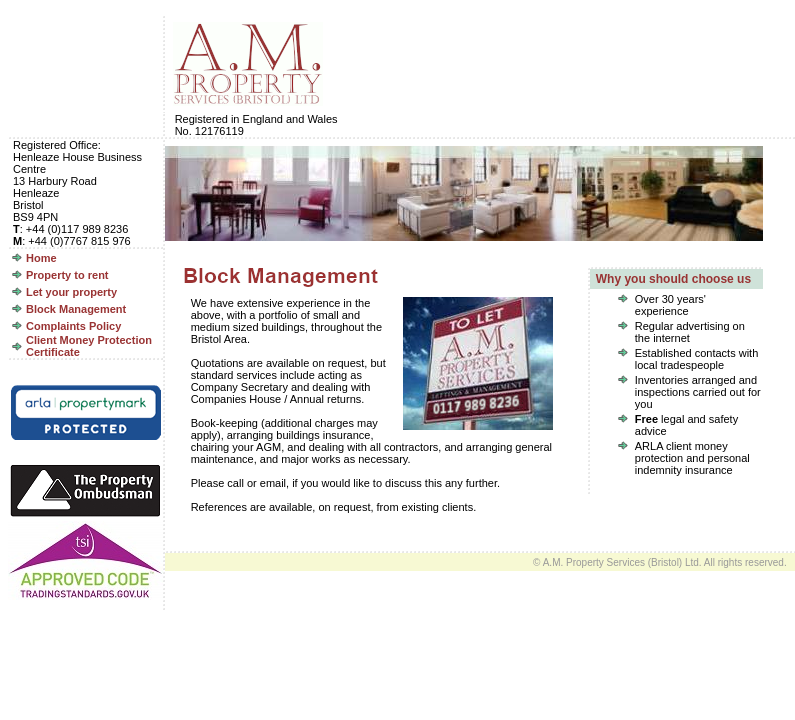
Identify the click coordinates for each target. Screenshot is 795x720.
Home (41, 258)
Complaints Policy (73, 326)
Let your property (71, 292)
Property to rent (67, 275)
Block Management (76, 309)
